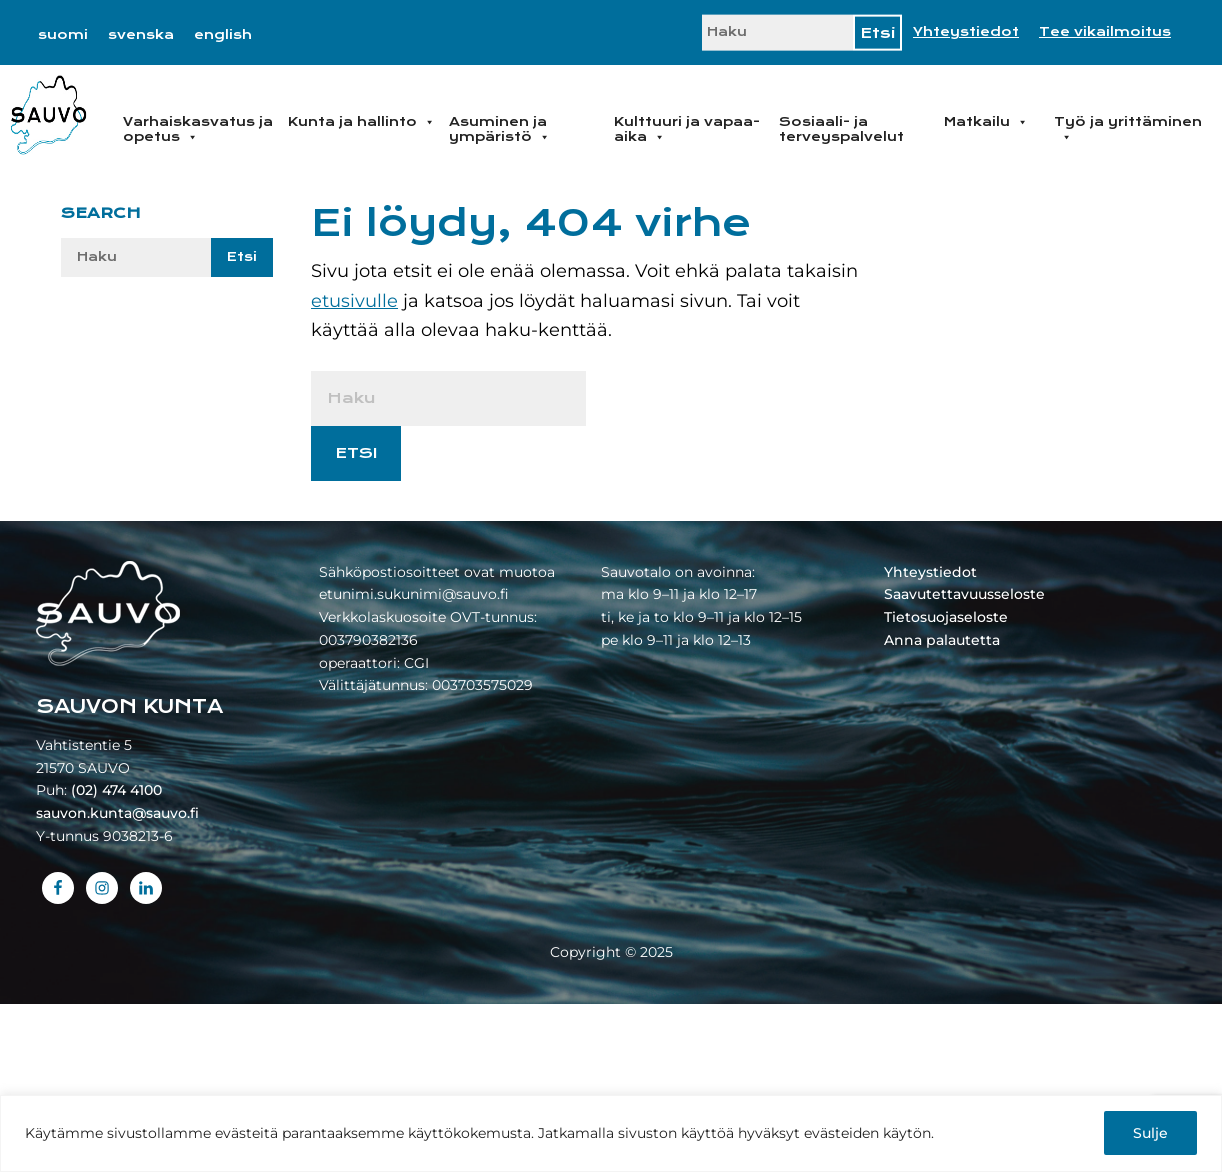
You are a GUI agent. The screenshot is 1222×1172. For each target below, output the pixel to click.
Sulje (1150, 1133)
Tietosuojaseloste (946, 617)
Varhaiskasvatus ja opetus (198, 129)
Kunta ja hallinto (361, 122)
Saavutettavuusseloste (964, 594)
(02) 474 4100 (116, 790)
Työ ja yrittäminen (1128, 129)
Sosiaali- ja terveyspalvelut (841, 129)
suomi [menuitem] (63, 35)
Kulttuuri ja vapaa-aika (687, 129)
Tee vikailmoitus (1105, 32)
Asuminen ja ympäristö (499, 129)
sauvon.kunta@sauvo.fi (117, 813)
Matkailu (986, 122)
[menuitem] (63, 35)
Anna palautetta (942, 640)
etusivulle (354, 301)
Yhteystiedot (966, 32)
